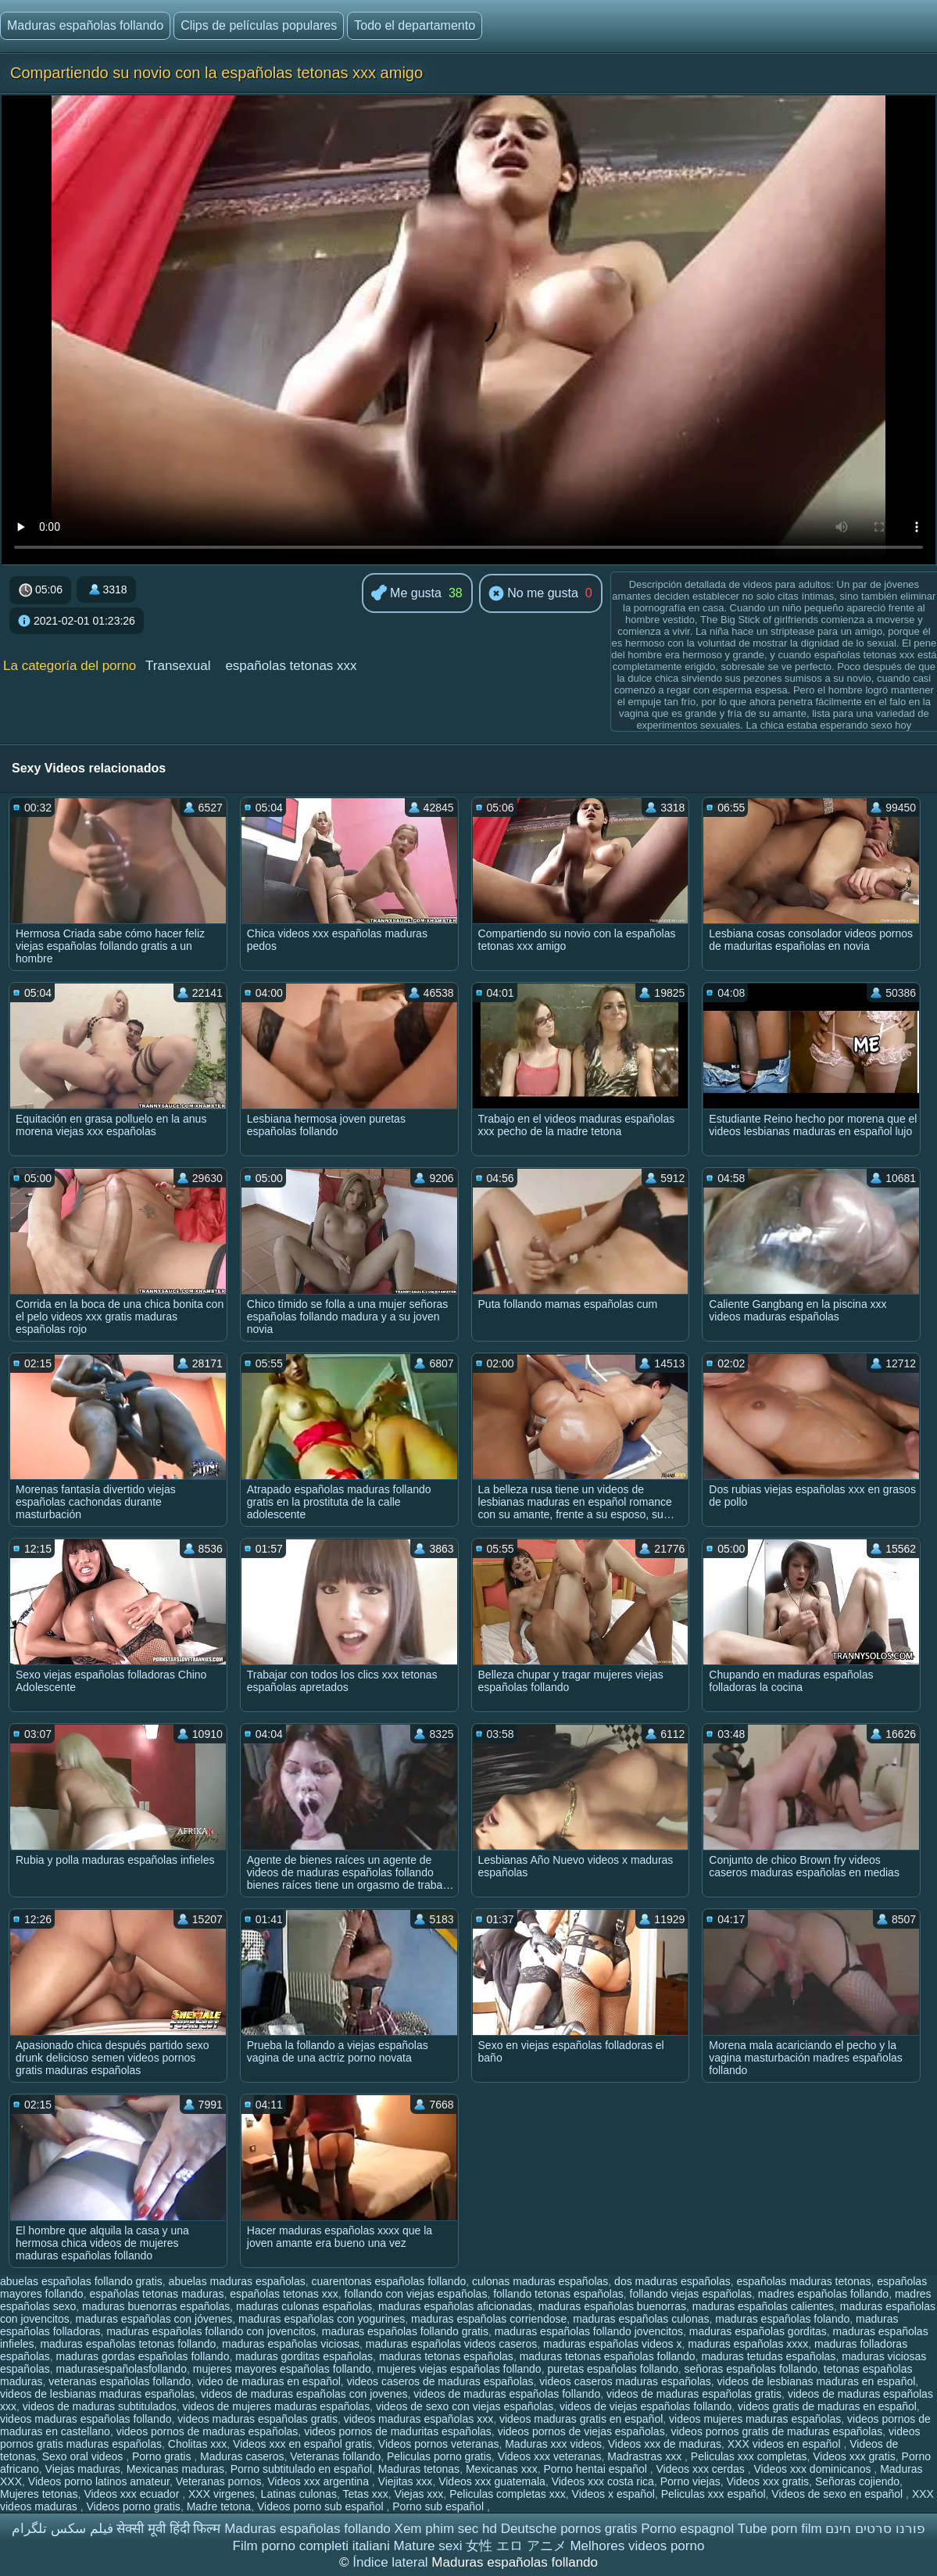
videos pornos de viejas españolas (581, 2431)
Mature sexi (428, 2545)
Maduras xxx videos (553, 2444)
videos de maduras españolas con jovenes (304, 2394)
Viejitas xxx (405, 2481)
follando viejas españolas (691, 2294)
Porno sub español (439, 2506)
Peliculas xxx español (713, 2494)
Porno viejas (690, 2481)
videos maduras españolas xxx (418, 2419)
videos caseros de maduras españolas (440, 2381)
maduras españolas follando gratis (405, 2331)
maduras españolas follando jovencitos (589, 2331)
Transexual (177, 665)
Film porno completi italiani (311, 2545)
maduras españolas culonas (641, 2319)
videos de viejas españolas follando (645, 2406)
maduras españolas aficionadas (455, 2306)
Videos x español (613, 2494)
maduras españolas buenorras (612, 2306)
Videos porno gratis (134, 2506)
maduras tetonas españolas (446, 2356)
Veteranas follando (335, 2456)
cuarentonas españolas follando (389, 2281)
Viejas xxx (419, 2494)
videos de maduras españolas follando (506, 2394)
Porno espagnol (687, 2528)
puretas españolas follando (612, 2369)
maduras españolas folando (782, 2319)
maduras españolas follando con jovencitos (211, 2331)
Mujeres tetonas (39, 2494)
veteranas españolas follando (119, 2381)
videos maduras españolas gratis (257, 2419)
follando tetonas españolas (558, 2294)
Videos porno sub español (322, 2506)
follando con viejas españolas (416, 2294)
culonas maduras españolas (540, 2281)
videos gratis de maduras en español (827, 2406)
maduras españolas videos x (612, 2344)
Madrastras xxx (646, 2456)
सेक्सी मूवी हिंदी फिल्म (168, 2528)
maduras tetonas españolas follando (608, 2356)
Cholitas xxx (197, 2444)
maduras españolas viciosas (290, 2344)
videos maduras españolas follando (85, 2419)
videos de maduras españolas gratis (693, 2394)
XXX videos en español (786, 2444)
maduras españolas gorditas (758, 2331)
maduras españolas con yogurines (321, 2319)
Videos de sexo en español (838, 2494)
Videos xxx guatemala (491, 2481)
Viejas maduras (82, 2469)
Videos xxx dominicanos (814, 2469)
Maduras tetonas (419, 2469)
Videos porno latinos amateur (99, 2481)
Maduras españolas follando (85, 25)
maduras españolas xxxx (748, 2344)
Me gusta (406, 594)
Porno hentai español (597, 2469)
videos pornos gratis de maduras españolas (776, 2431)
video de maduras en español (269, 2381)
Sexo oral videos (84, 2456)
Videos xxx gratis (854, 2456)
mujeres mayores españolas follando (282, 2369)
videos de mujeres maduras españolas (276, 2406)
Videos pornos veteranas (438, 2444)
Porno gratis (163, 2456)
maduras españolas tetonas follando (128, 2344)
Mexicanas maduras (175, 2469)
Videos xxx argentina (319, 2481)
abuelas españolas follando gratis (81, 2281)
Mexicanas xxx (502, 2469)
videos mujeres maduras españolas (755, 2419)
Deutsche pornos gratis (569, 2528)
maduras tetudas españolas (768, 2356)
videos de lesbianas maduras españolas (97, 2394)
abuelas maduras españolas (237, 2281)
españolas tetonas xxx (290, 665)
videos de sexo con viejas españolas (464, 2406)
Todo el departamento (414, 25)
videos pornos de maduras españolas (207, 2431)
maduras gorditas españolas (304, 2356)
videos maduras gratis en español (581, 2419)
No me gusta (533, 594)
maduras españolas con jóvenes (154, 2319)
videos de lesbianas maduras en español (816, 2381)
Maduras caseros (242, 2456)
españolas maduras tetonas (804, 2281)
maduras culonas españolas (304, 2306)
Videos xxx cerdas (702, 2469)
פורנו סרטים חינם (874, 2528)
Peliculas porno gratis (439, 2456)
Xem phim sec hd (446, 2528)
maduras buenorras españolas (156, 2306)
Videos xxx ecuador (133, 2494)
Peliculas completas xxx (507, 2494)
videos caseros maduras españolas (624, 2381)
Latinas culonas (299, 2494)
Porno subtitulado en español (301, 2469)
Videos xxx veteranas (550, 2456)
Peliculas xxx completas (749, 2456)
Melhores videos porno (637, 2545)
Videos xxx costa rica (603, 2481)
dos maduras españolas (672, 2281)
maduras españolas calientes (763, 2306)
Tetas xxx (365, 2494)
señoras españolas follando (751, 2369)
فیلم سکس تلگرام (62, 2528)
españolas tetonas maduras (156, 2294)
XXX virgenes (221, 2494)
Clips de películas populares (259, 25)
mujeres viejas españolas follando (459, 2369)
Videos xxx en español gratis (302, 2444)
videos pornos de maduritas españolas (398, 2431)
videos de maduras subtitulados (100, 2406)
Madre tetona (219, 2506)
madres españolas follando (823, 2294)
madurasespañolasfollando (121, 2369)
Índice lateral (391, 2562)
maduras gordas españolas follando (143, 2356)
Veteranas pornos (219, 2481)
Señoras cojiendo (857, 2481)
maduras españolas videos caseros (451, 2344)
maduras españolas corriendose (489, 2319)
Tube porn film (780, 2528)
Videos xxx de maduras (664, 2444)
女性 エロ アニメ (516, 2545)
